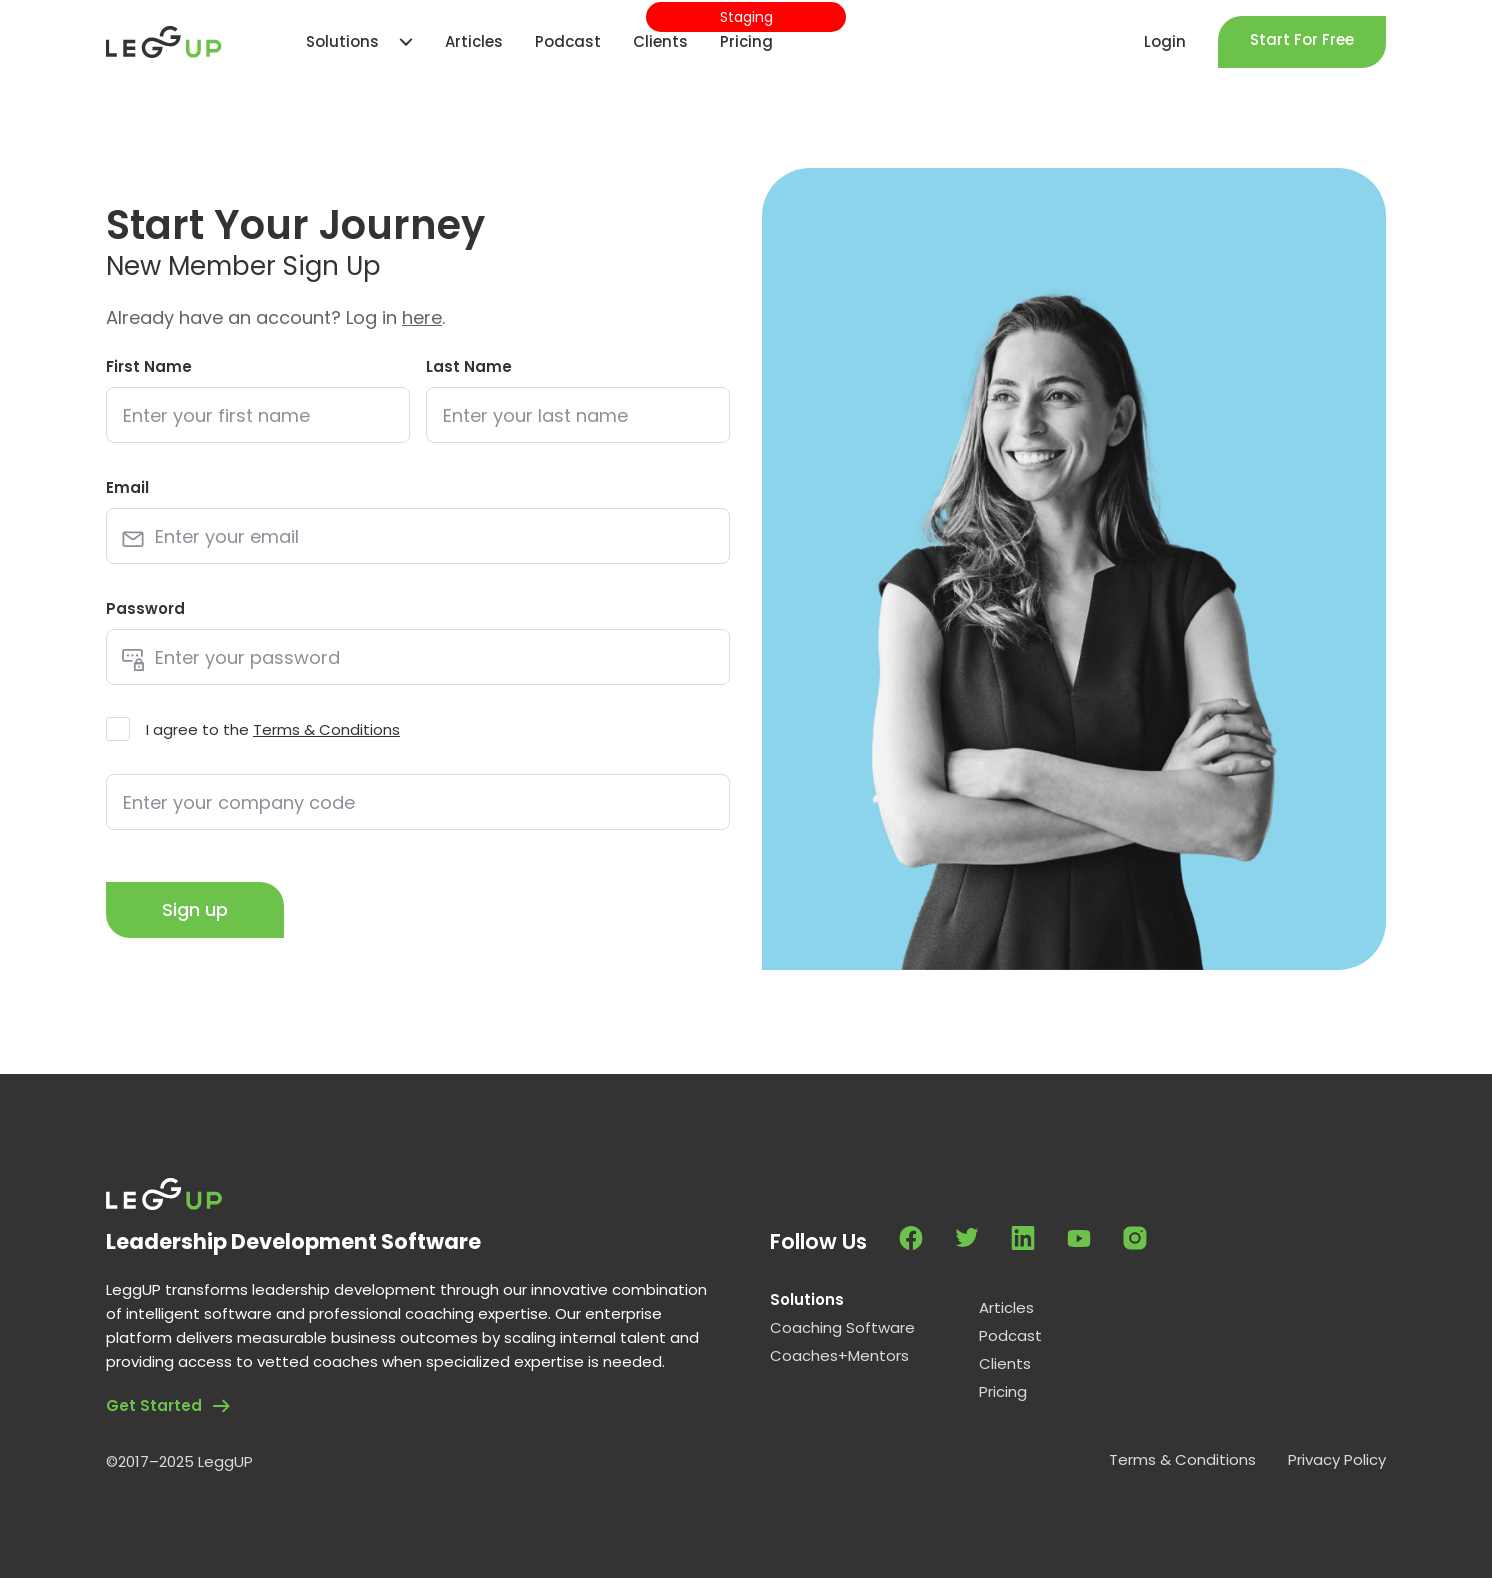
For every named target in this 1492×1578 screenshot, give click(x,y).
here (422, 317)
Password (145, 608)
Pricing (1003, 1392)
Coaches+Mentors (839, 1356)
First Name (149, 366)
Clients (1005, 1364)
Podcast (1010, 1336)
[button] (349, 42)
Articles (1006, 1308)
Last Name (469, 366)
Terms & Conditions (326, 729)
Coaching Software (842, 1328)
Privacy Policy (1337, 1460)
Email (127, 487)
